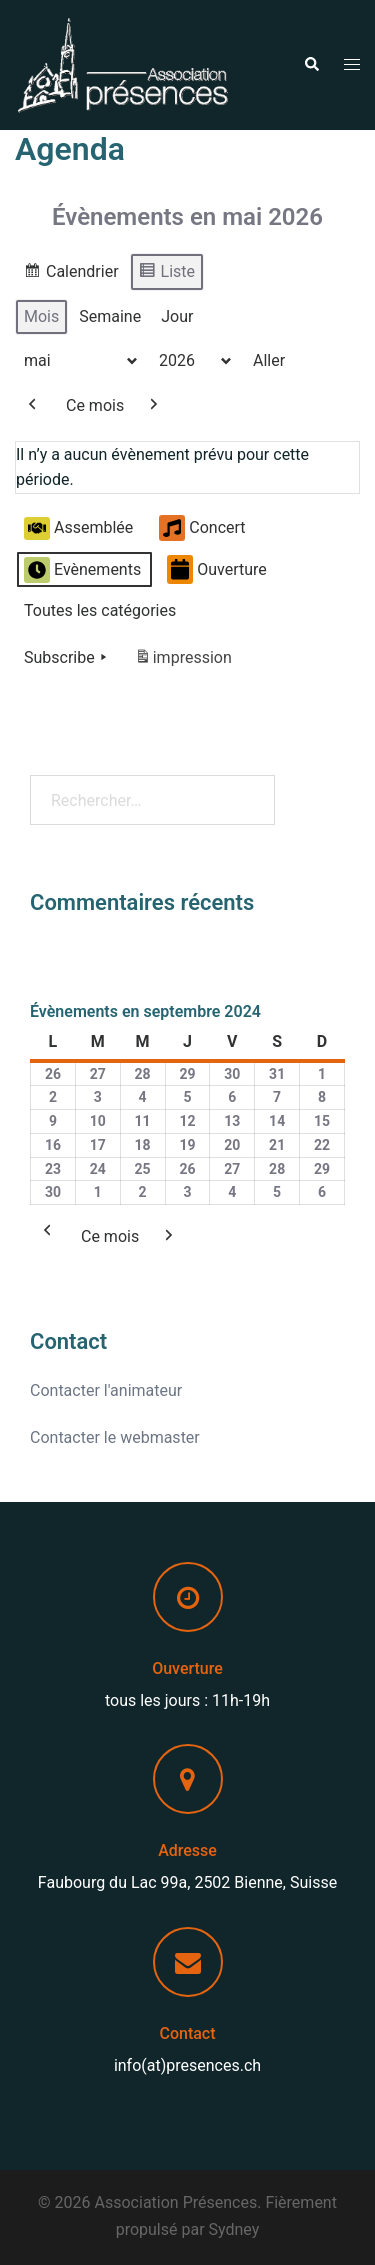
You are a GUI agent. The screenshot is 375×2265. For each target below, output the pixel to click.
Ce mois (95, 405)
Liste (166, 274)
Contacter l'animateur (106, 1390)
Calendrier (71, 274)
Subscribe (67, 658)
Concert (202, 529)
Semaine (110, 316)
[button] (311, 65)
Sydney (234, 2229)
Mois (41, 316)
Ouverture (217, 570)
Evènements (82, 570)
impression (183, 661)
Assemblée (78, 529)
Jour (177, 316)
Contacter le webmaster (115, 1437)
